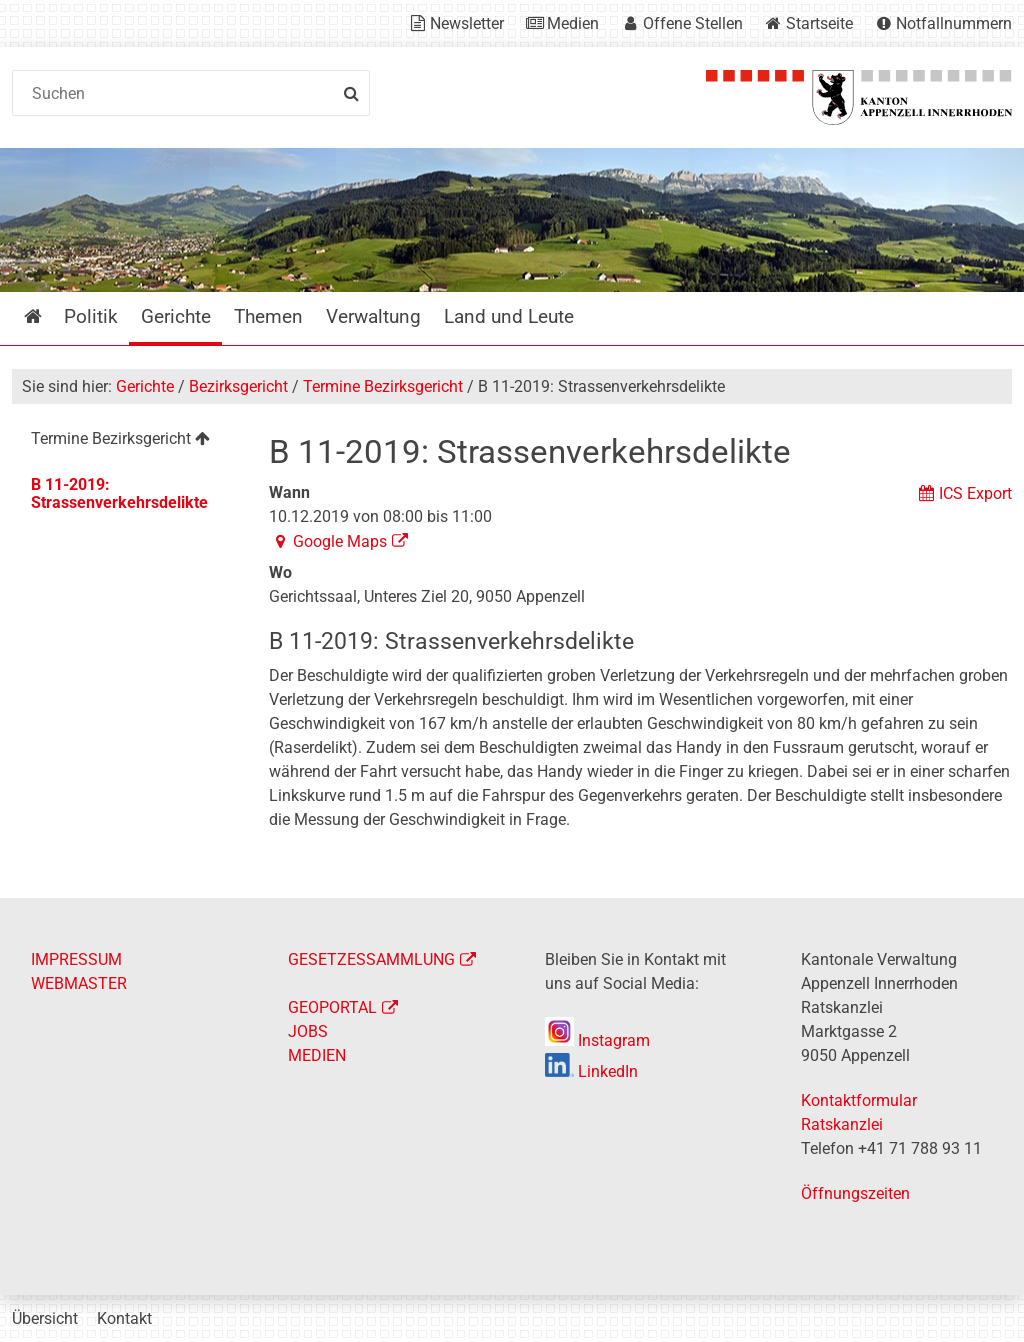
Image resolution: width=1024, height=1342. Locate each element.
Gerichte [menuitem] (176, 316)
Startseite (819, 23)
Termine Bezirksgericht (383, 386)
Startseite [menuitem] (47, 316)
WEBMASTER (79, 983)
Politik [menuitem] (91, 316)
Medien (573, 23)
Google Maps (340, 541)
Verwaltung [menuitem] (373, 316)
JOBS (308, 1031)
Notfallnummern (954, 23)
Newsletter (467, 23)
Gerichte (145, 386)
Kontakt (124, 1318)
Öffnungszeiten (855, 1193)
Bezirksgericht (238, 386)
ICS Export (975, 493)
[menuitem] (127, 441)
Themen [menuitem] (268, 316)
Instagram (597, 1040)
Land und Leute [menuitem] (509, 316)
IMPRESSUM (76, 959)
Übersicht (45, 1318)
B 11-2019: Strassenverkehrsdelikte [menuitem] (119, 493)
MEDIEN (317, 1055)
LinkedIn (591, 1071)
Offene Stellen (693, 23)
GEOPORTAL (332, 1007)
